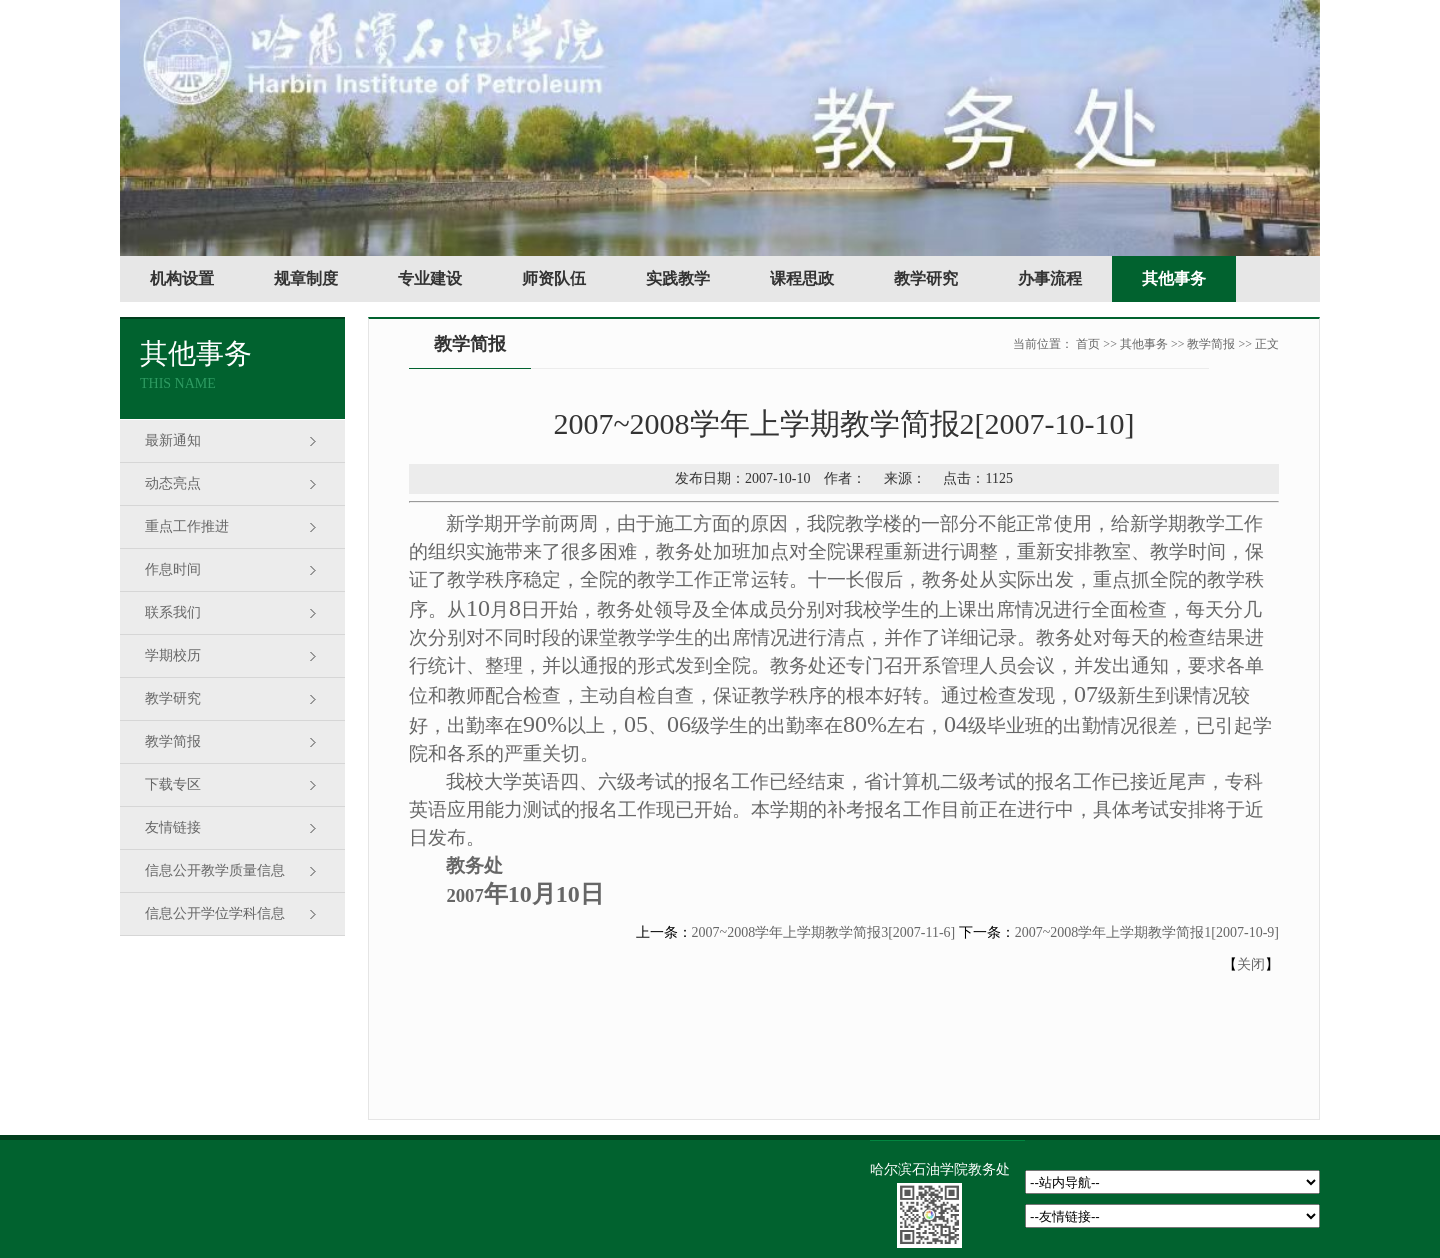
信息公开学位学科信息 (215, 913)
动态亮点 (173, 483)
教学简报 (173, 741)
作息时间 (173, 569)
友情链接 (173, 827)
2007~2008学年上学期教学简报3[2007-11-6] (824, 932)
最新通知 (173, 440)
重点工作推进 (187, 526)
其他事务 (1174, 278)
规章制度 (306, 278)
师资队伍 (554, 278)
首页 (1088, 344)
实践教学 (678, 278)
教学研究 (926, 278)
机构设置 (182, 278)
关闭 (1251, 964)
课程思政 (802, 278)
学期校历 (173, 655)
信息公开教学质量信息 (215, 870)
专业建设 (430, 278)
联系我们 (173, 612)
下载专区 (173, 784)
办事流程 (1050, 278)
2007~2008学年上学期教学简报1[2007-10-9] (1147, 932)
